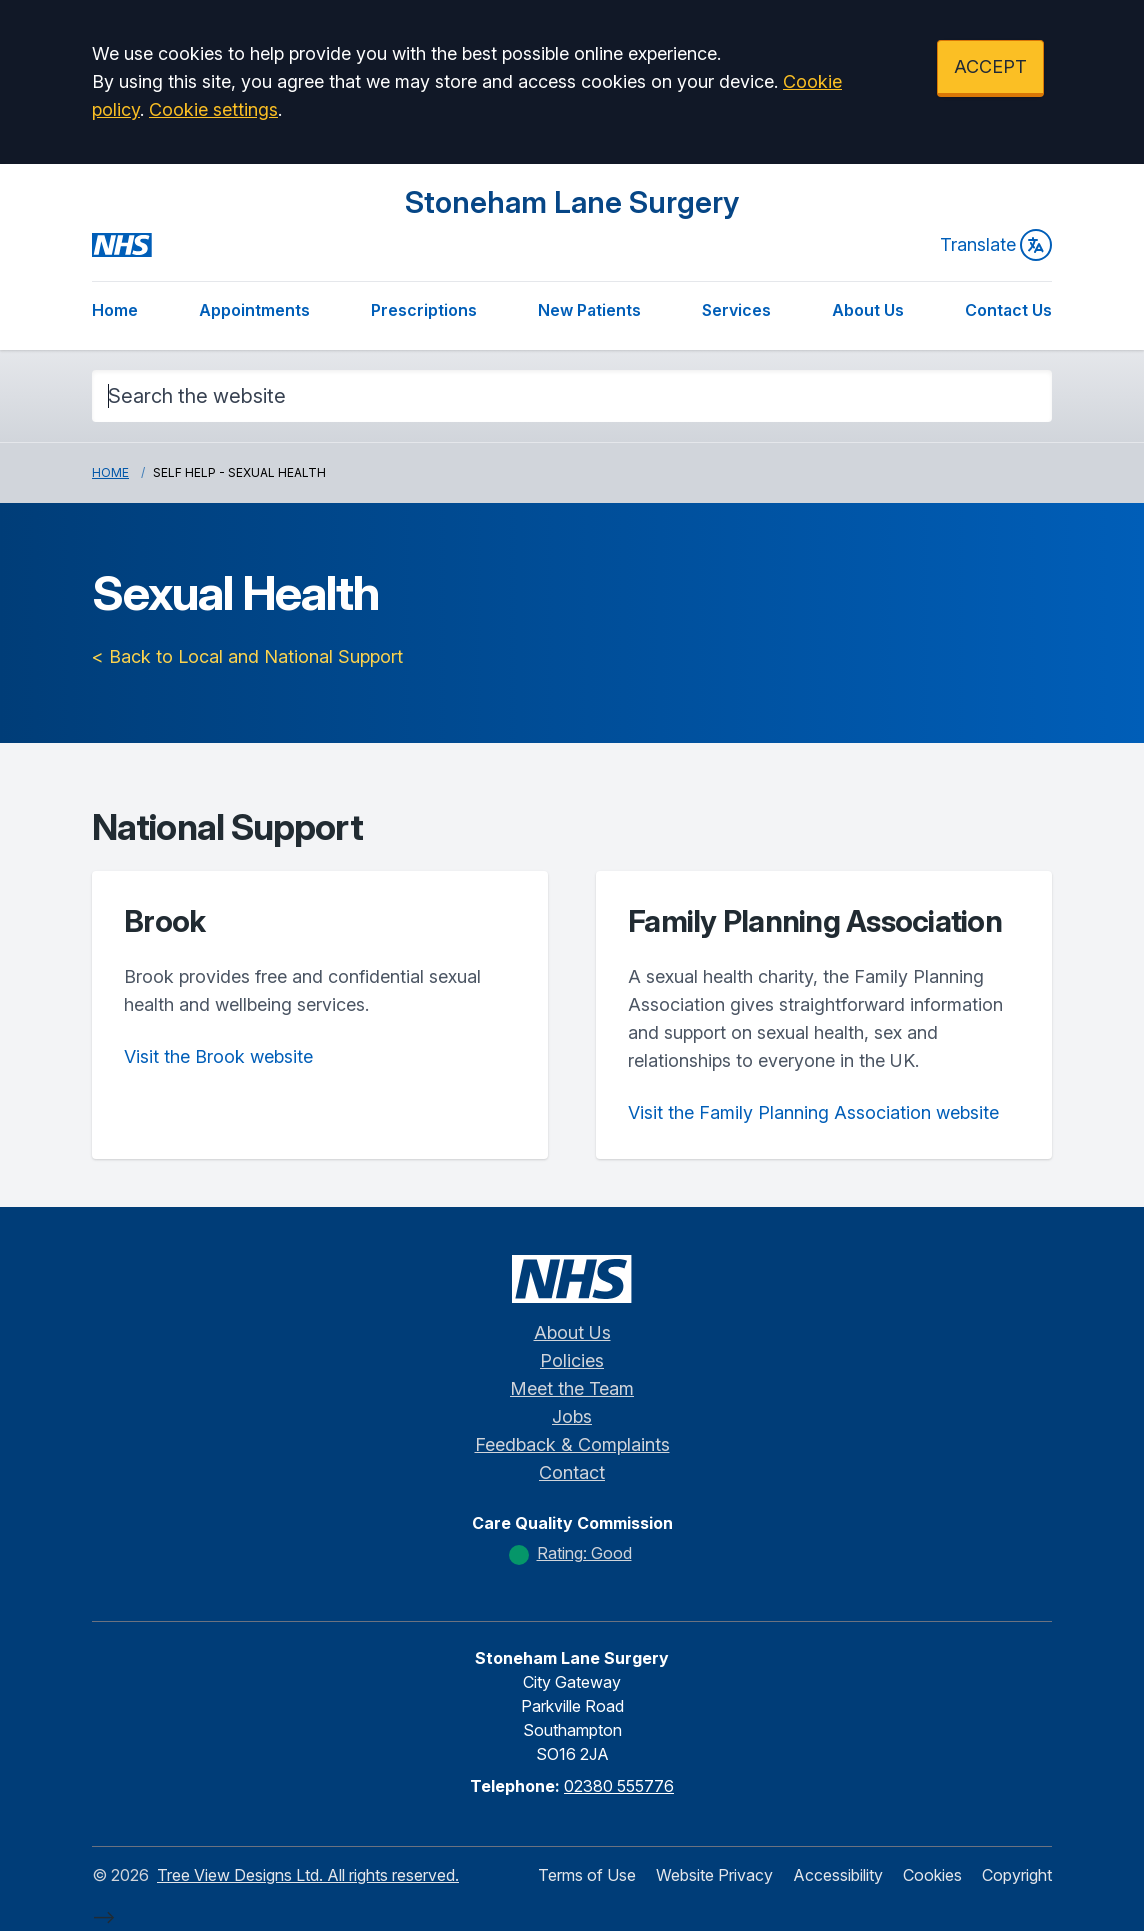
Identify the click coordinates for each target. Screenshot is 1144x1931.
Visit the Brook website (218, 1056)
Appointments (254, 310)
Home (115, 310)
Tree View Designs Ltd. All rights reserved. (308, 1875)
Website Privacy (714, 1875)
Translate (996, 245)
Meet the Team (572, 1388)
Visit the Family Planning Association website (813, 1112)
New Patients (589, 310)
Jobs (572, 1416)
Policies (572, 1360)
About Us (868, 310)
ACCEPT (990, 66)
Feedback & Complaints (572, 1444)
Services (736, 310)
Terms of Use (587, 1875)
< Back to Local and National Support (247, 656)
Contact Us (1008, 310)
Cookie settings (213, 109)
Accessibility (838, 1875)
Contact (572, 1472)
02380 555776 (619, 1786)
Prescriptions (424, 310)
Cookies (932, 1875)
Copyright (1017, 1875)
